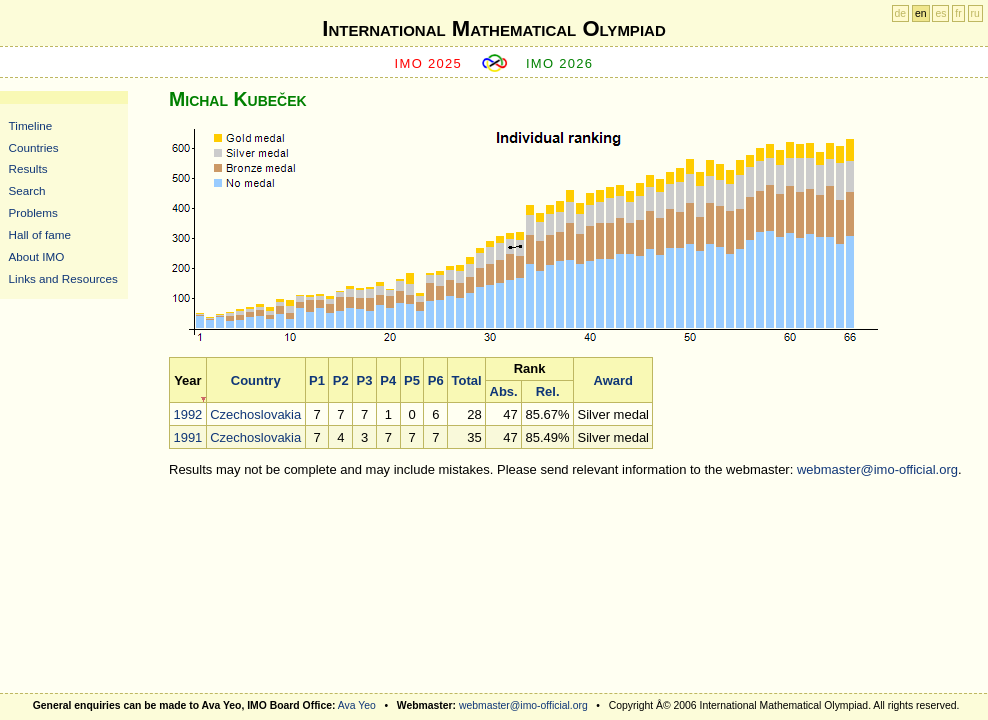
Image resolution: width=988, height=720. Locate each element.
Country (256, 380)
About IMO (37, 256)
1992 (187, 414)
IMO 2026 (560, 63)
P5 (412, 380)
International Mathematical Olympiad (493, 28)
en (921, 13)
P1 (317, 380)
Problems (33, 212)
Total (467, 380)
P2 (341, 380)
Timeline (31, 125)
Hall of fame (40, 234)
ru (975, 13)
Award (613, 380)
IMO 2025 (429, 63)
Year (187, 380)
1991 (187, 437)
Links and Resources (63, 278)
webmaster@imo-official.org (877, 469)
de (901, 13)
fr (958, 13)
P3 (365, 380)
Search (27, 190)
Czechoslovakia (255, 414)
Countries (34, 147)
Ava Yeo (357, 705)
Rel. (548, 391)
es (940, 13)
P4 (388, 380)
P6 (436, 380)
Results (28, 168)
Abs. (504, 391)
